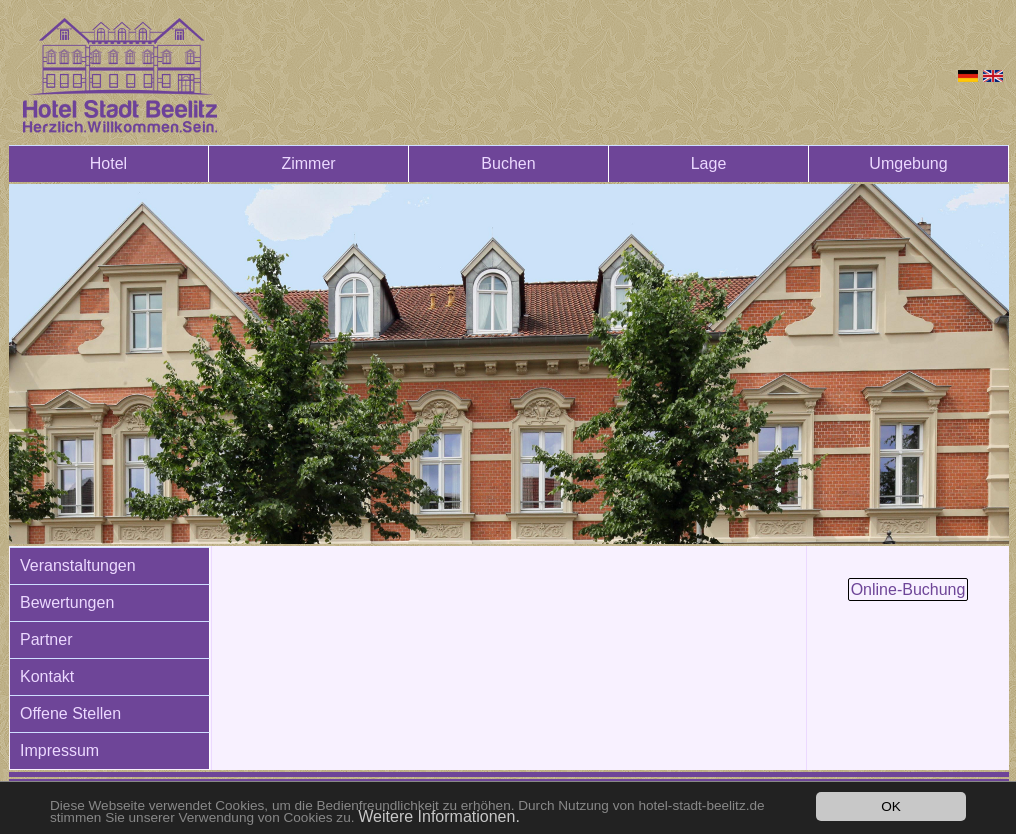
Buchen (508, 163)
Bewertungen (67, 602)
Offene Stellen (70, 713)
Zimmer (308, 163)
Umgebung (908, 163)
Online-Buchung (908, 589)
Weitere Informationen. (439, 816)
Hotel (108, 163)
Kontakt (47, 676)
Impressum (59, 750)
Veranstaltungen (78, 565)
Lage (709, 163)
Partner (46, 639)
